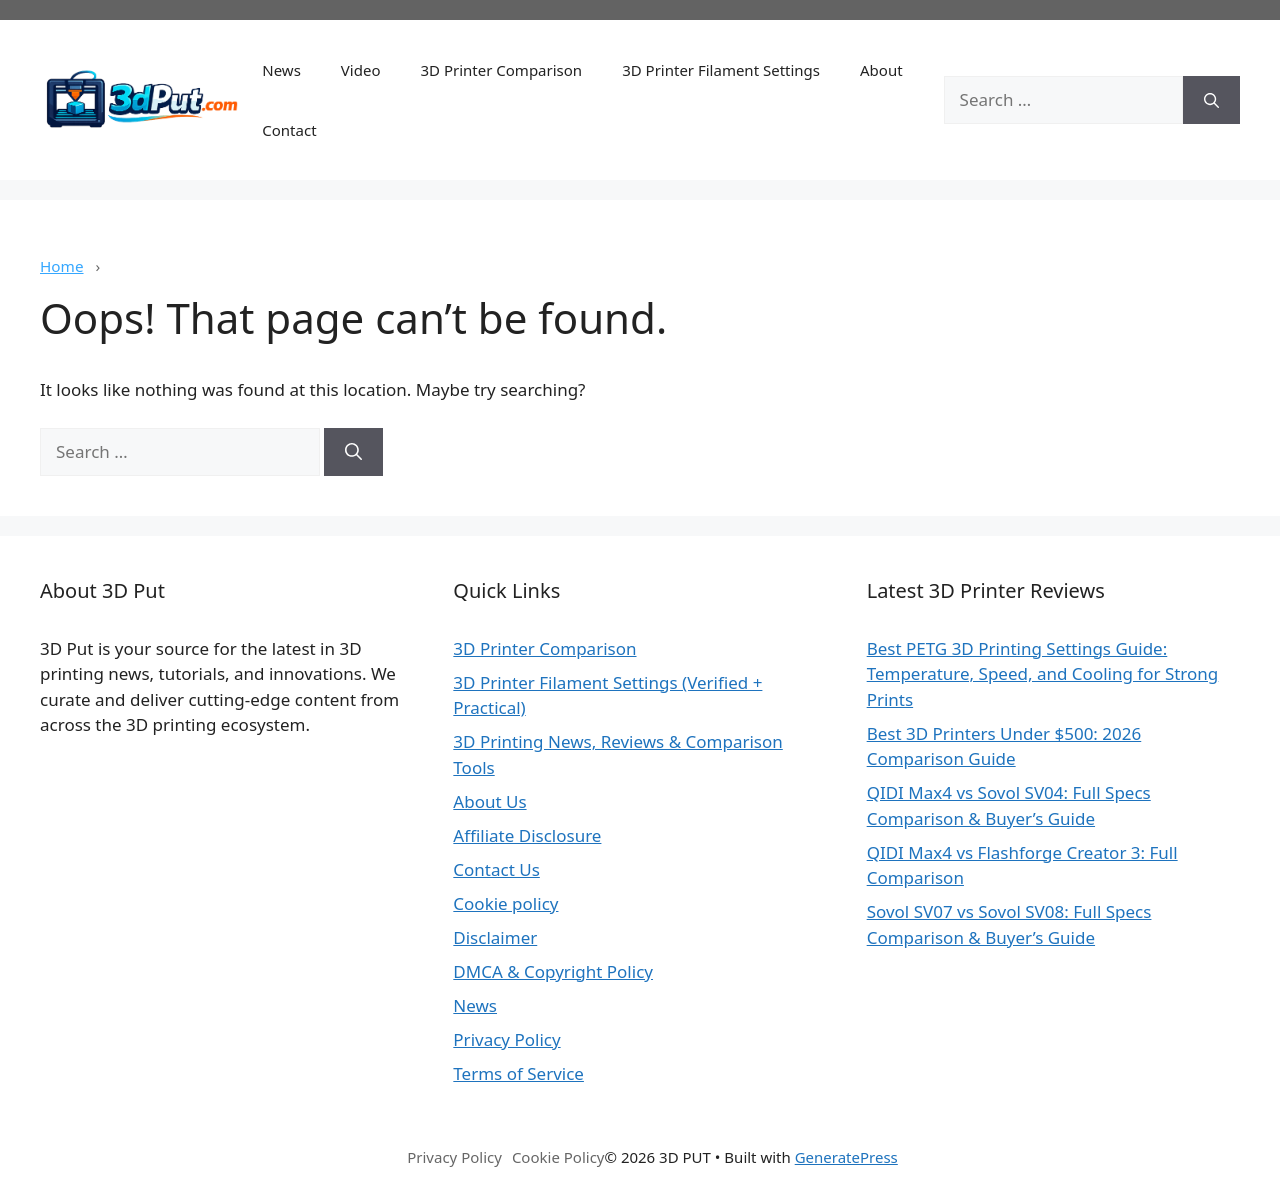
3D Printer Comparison (501, 70)
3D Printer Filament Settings (721, 70)
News (281, 70)
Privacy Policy (506, 1039)
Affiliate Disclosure (527, 835)
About (881, 70)
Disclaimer (495, 937)
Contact (289, 130)
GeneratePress (846, 1157)
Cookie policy (505, 903)
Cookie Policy (558, 1157)
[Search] (1211, 100)
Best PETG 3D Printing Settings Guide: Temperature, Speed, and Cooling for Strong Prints (1043, 674)
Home (62, 266)
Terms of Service (518, 1073)
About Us (489, 801)
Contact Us (496, 869)
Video (361, 70)
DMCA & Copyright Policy (553, 971)
